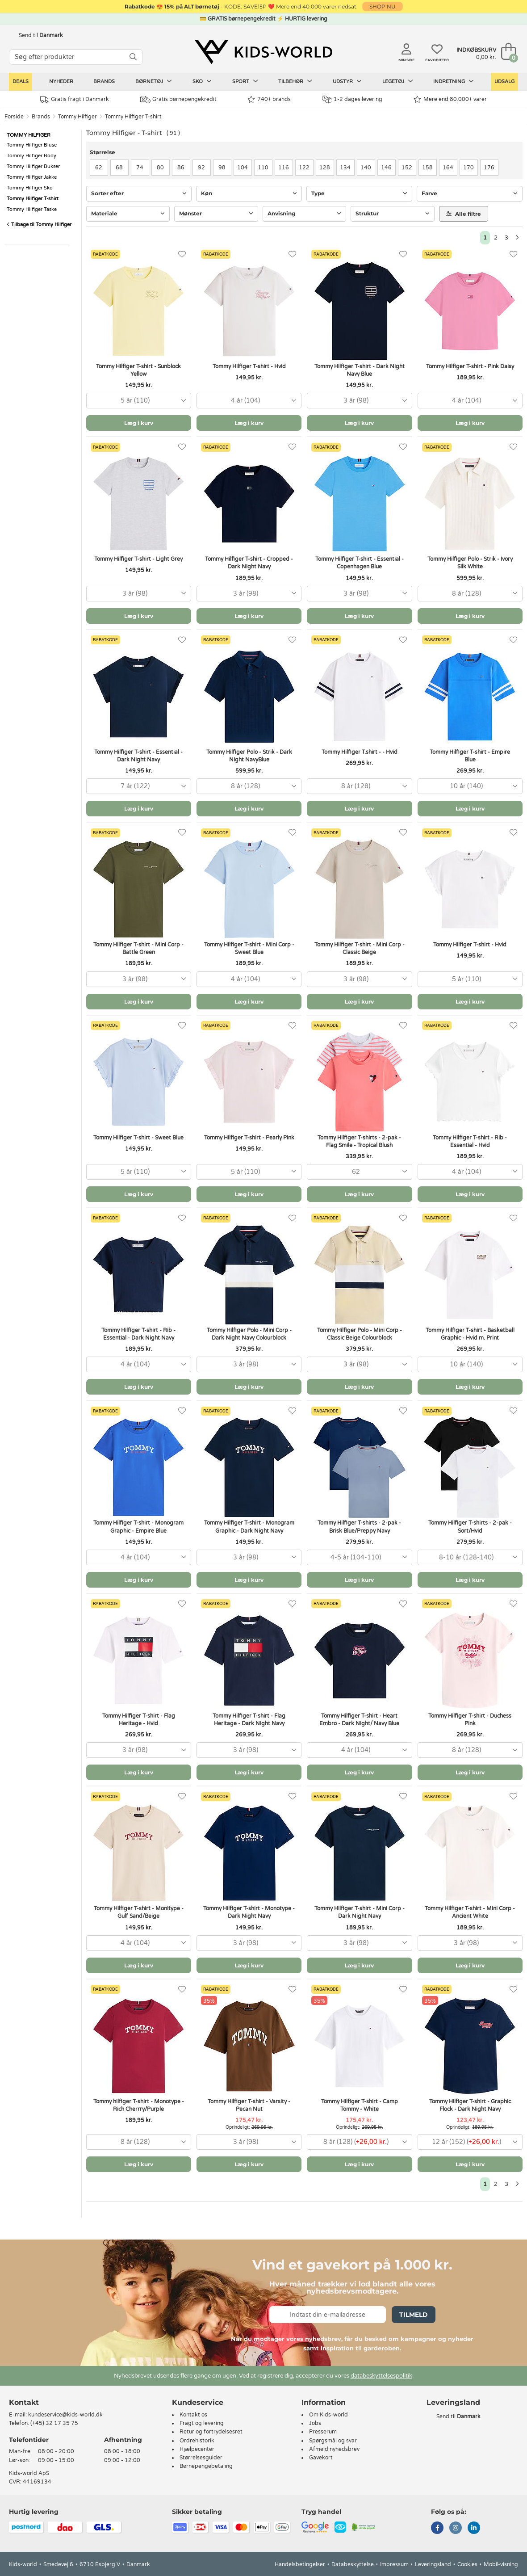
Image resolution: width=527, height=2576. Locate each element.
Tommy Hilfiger (77, 116)
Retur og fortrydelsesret (211, 2432)
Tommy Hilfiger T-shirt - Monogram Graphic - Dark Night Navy (249, 1527)
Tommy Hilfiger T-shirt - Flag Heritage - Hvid (138, 1720)
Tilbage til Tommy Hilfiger (39, 224)
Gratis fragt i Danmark (74, 99)
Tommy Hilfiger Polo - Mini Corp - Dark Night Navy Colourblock (249, 1334)
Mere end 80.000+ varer (450, 99)
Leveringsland (433, 2564)
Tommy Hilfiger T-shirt (133, 116)
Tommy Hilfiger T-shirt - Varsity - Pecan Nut (249, 2105)
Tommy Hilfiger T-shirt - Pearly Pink (249, 1138)
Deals (21, 81)
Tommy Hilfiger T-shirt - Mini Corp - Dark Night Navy (359, 1912)
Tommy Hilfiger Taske (32, 209)
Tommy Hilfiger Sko (30, 188)
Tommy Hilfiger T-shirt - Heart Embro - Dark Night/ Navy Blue (359, 1720)
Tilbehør (295, 81)
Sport (245, 81)
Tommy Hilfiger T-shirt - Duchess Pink (469, 1720)
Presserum (323, 2432)
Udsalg (504, 81)
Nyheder (61, 81)
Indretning (453, 81)
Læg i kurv (138, 423)
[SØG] (133, 57)
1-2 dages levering (352, 99)
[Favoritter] (182, 254)
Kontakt (24, 2402)
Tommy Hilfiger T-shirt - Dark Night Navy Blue (359, 370)
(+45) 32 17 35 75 (54, 2423)
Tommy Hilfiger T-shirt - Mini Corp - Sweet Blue (249, 948)
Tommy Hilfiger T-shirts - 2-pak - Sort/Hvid (470, 1527)
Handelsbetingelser (300, 2564)
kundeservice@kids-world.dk (65, 2415)
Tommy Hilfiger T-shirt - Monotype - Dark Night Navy (249, 1912)
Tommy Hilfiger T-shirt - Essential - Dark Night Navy (138, 756)
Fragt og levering (202, 2423)
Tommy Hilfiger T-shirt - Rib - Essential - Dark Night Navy (138, 1334)
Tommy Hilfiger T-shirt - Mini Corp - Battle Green (138, 948)
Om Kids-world (328, 2415)
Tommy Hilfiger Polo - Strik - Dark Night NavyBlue (249, 756)
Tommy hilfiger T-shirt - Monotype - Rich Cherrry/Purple (138, 2105)
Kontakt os (193, 2415)
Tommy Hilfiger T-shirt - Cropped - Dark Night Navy (249, 563)
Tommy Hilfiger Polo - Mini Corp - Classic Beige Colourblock (359, 1334)
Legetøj (397, 81)
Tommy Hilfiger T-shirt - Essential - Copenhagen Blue (359, 563)
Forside (14, 116)
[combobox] (138, 400)
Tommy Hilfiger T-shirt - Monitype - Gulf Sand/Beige (139, 1912)
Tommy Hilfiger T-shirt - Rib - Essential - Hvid (470, 1141)
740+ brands (269, 99)
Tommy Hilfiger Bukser (33, 166)
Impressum (394, 2564)
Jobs (315, 2423)
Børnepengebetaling (206, 2466)
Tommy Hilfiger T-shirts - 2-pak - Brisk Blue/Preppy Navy (359, 1527)
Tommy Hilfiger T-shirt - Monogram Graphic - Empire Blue (138, 1527)
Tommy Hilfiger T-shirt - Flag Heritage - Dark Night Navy (249, 1720)
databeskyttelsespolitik (381, 2375)
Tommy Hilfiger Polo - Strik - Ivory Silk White (470, 563)
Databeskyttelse (352, 2564)
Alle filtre (463, 213)
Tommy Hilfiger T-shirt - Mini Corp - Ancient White (470, 1912)
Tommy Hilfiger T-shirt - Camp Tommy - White (359, 2105)
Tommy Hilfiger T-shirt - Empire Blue (470, 756)
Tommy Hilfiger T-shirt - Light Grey (138, 559)
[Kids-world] (263, 52)
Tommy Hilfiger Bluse (32, 145)
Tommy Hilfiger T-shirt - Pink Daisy (470, 366)
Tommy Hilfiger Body (31, 156)
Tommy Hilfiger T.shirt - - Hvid (359, 752)
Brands (104, 81)
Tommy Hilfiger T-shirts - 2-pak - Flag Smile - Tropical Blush (359, 1141)
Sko (202, 81)
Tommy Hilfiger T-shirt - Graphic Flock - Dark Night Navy (470, 2105)
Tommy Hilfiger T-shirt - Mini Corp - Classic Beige (359, 948)
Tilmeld (413, 2315)
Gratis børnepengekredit (178, 99)
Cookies (467, 2564)
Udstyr (347, 81)
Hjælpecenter (197, 2449)
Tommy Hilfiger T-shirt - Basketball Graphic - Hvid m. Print (470, 1334)
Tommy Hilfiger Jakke (32, 177)
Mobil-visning (501, 2564)
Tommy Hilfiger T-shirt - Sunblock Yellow (138, 370)
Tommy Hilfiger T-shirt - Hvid (249, 366)
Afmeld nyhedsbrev (334, 2449)
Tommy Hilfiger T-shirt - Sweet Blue (138, 1138)
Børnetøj (153, 81)
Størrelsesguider (201, 2457)
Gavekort (321, 2457)
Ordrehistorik (197, 2440)
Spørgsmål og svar (333, 2440)
